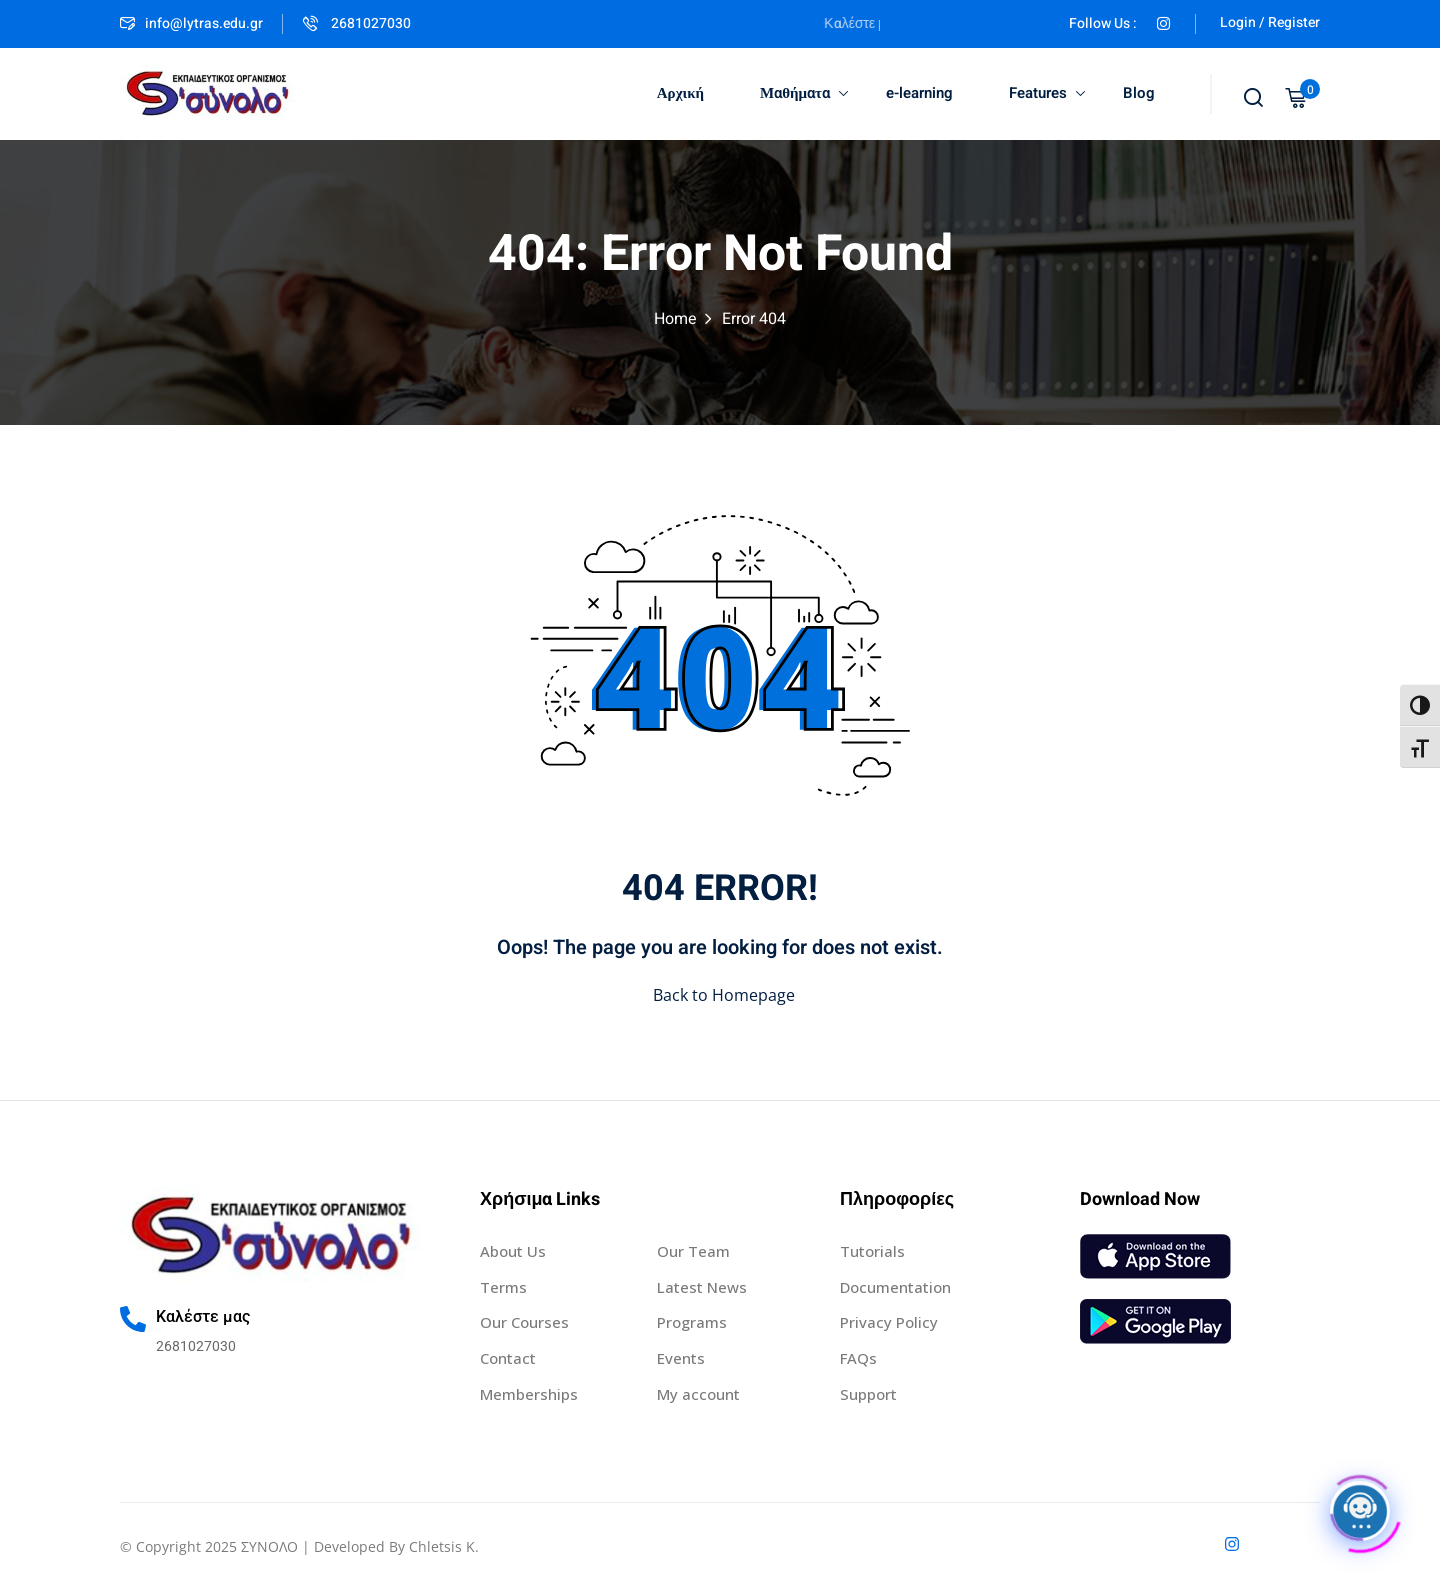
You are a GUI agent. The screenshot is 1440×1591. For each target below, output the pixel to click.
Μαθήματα (804, 93)
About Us (513, 1251)
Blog (1139, 93)
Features (1047, 93)
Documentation (895, 1287)
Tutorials (872, 1251)
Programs (692, 1322)
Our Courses (524, 1322)
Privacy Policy (889, 1322)
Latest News (702, 1287)
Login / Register (1270, 22)
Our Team (693, 1251)
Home (675, 319)
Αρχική (680, 93)
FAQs (858, 1358)
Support (868, 1394)
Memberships (529, 1394)
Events (681, 1358)
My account (698, 1394)
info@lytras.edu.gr (191, 23)
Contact (508, 1358)
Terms (503, 1287)
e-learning (919, 93)
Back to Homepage (720, 995)
